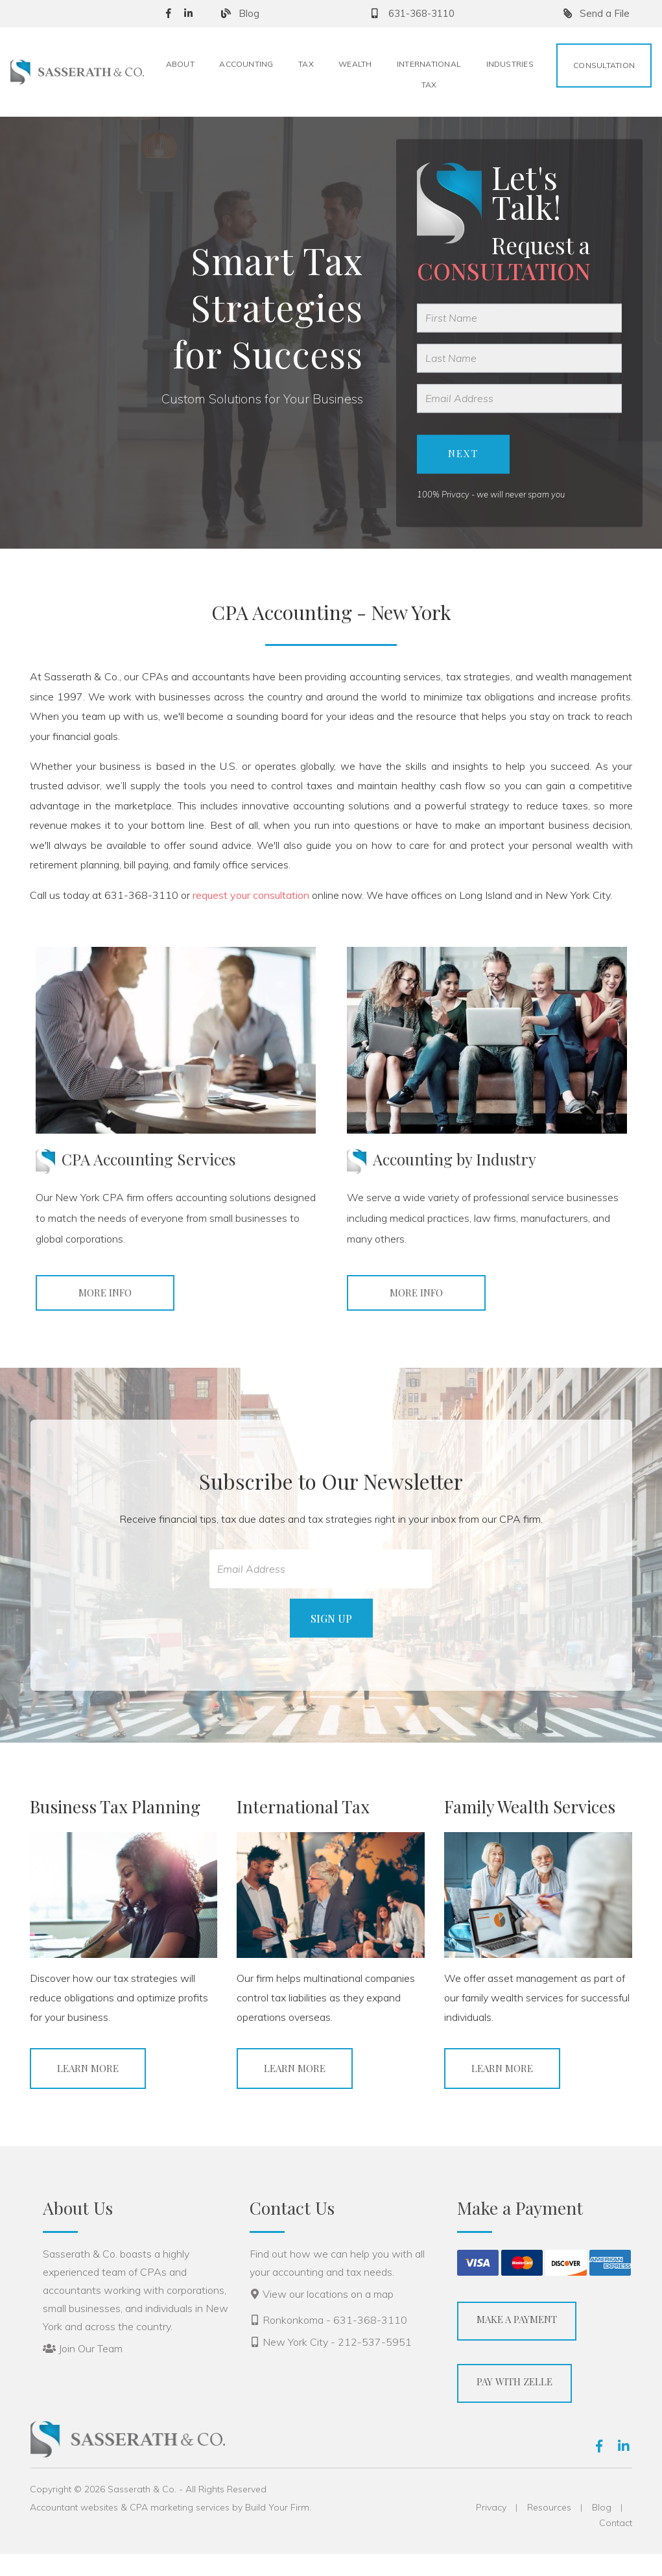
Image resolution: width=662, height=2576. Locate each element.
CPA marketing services (180, 2529)
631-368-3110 (411, 13)
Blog (240, 13)
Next (463, 465)
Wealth (355, 64)
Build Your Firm (277, 2529)
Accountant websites (74, 2529)
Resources (549, 2529)
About (180, 64)
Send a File (596, 13)
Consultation (604, 65)
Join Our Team (90, 2370)
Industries (510, 64)
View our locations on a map (328, 2315)
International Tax (429, 74)
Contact (615, 2545)
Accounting (246, 64)
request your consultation (251, 917)
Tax (306, 64)
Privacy (491, 2529)
